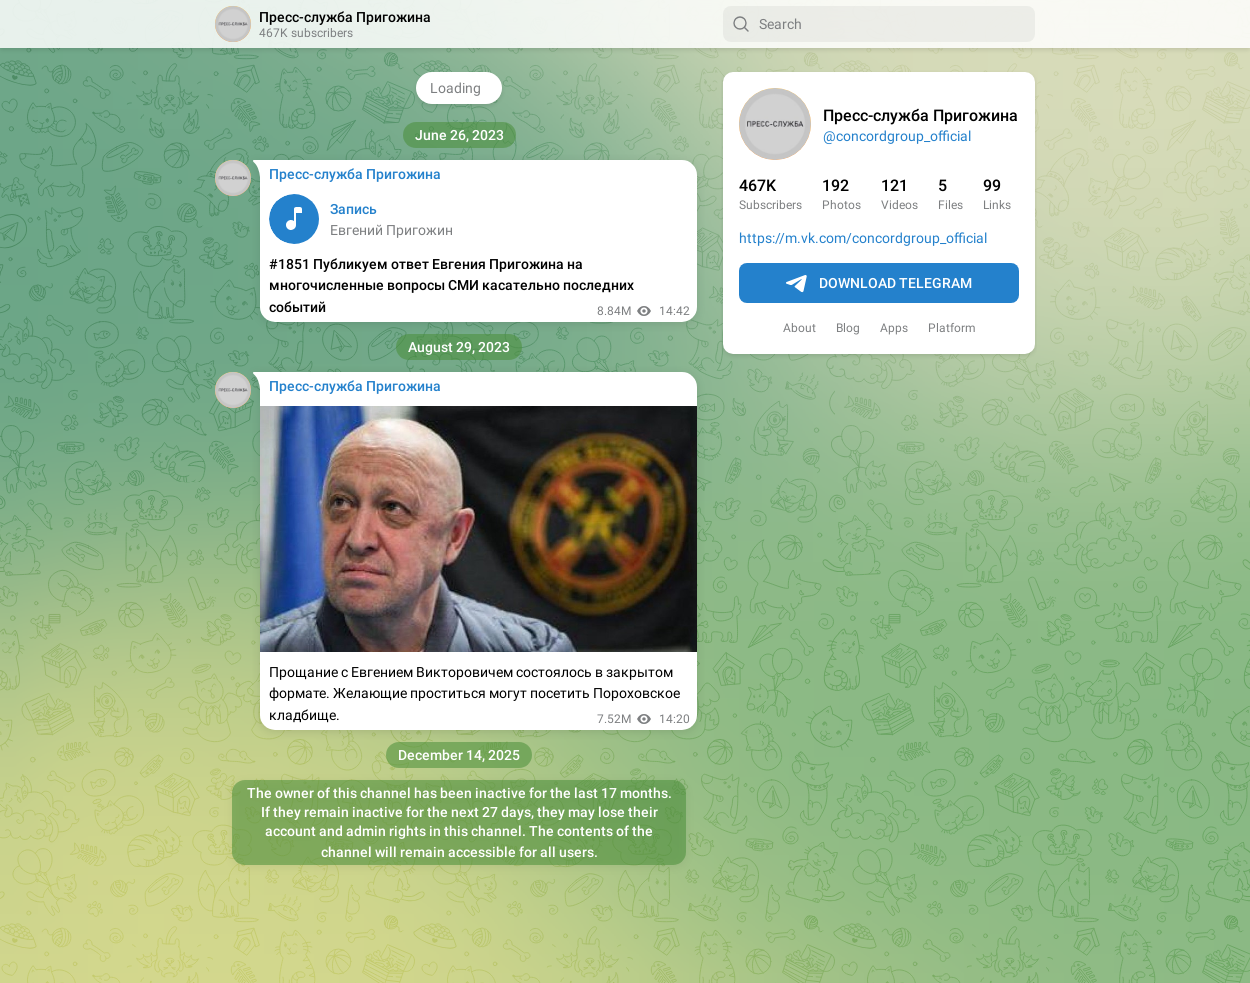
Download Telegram (879, 284)
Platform (952, 328)
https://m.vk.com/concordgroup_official (863, 238)
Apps (894, 328)
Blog (848, 328)
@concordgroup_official (897, 136)
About (799, 328)
